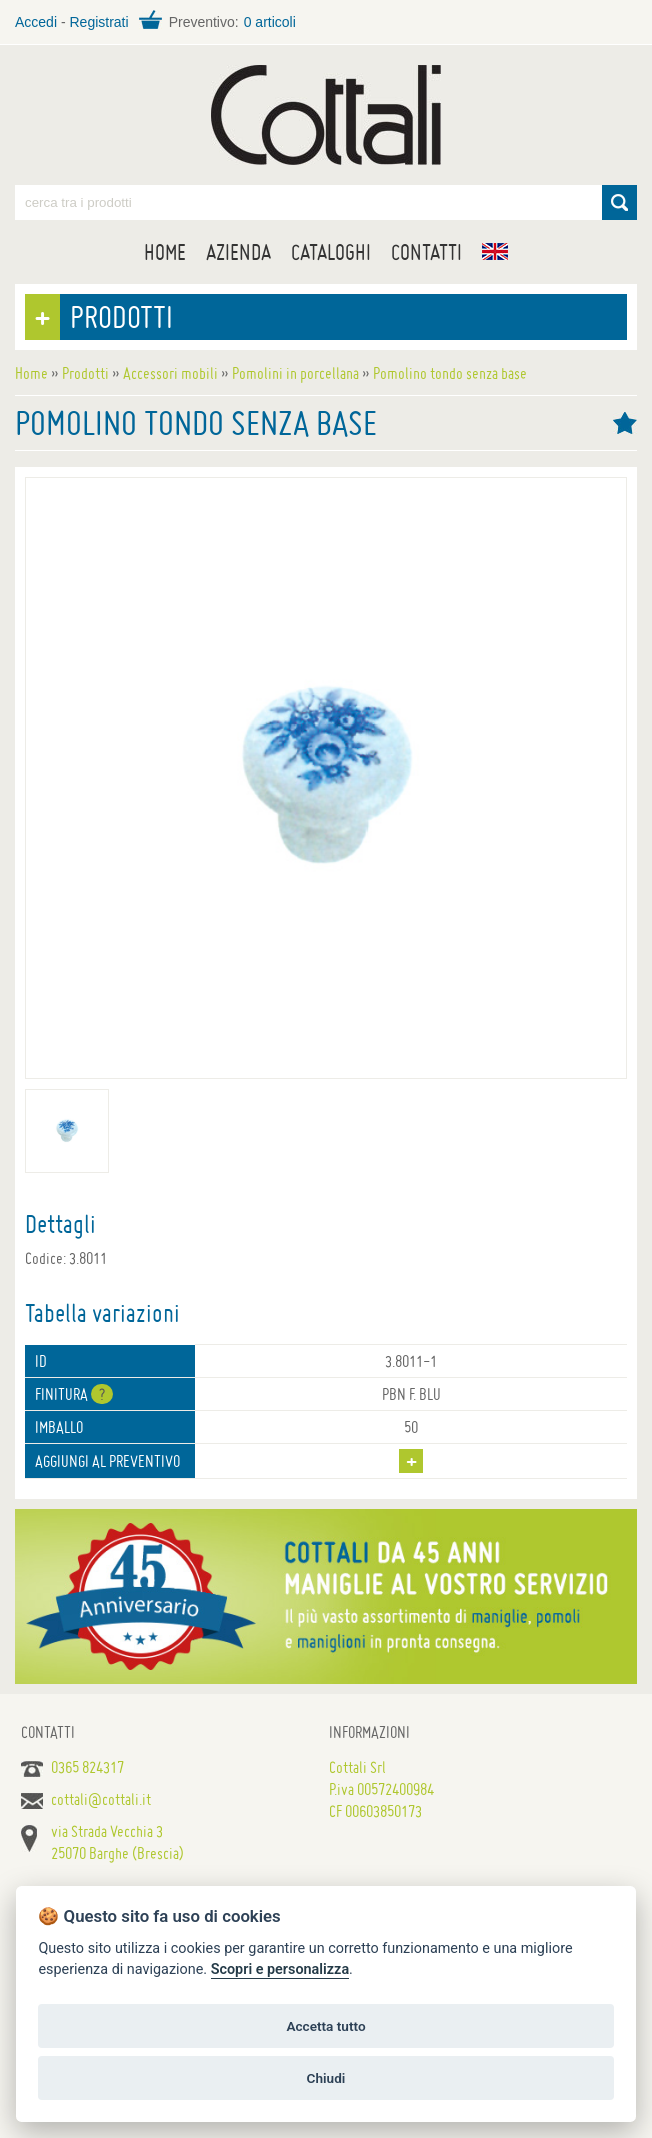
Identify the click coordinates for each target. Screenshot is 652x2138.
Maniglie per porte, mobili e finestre (326, 115)
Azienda (238, 252)
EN (495, 251)
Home (165, 252)
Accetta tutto (325, 2026)
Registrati (98, 22)
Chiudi (326, 2078)
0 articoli (270, 22)
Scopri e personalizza (280, 1969)
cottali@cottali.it (101, 1799)
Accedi (36, 22)
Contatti (426, 252)
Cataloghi (331, 252)
